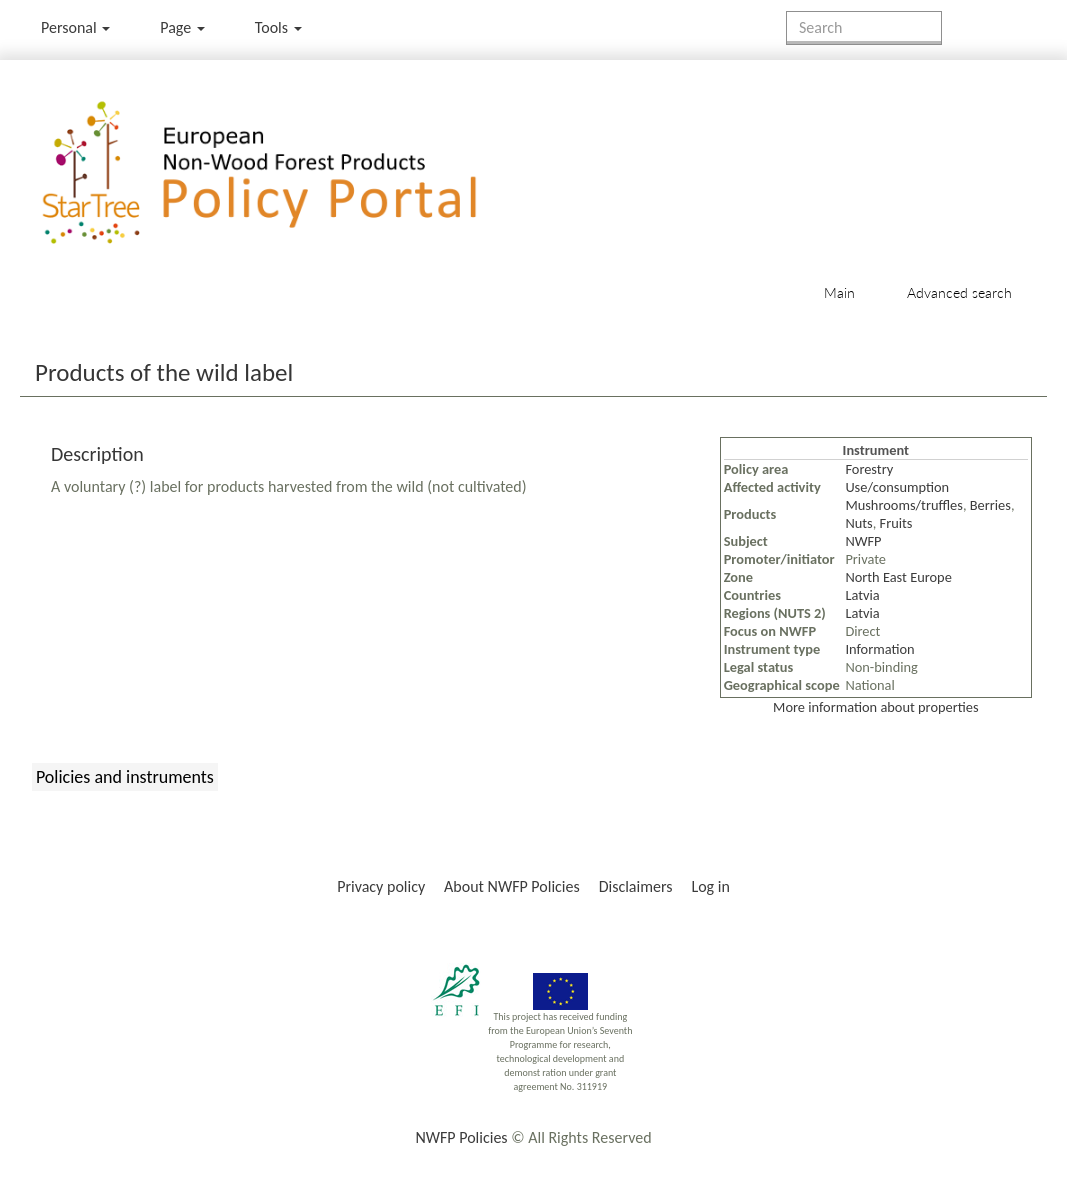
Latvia (862, 595)
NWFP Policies (461, 1137)
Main (839, 292)
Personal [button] (75, 27)
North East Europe (898, 577)
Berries (990, 505)
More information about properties (875, 707)
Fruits (896, 523)
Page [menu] (182, 27)
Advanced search (959, 292)
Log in (710, 886)
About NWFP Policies (512, 886)
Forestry (869, 469)
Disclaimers (636, 886)
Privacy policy (381, 886)
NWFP (863, 541)
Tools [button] (278, 27)
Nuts (858, 523)
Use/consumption (897, 487)
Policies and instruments (125, 777)
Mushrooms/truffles (904, 505)
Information (879, 649)
